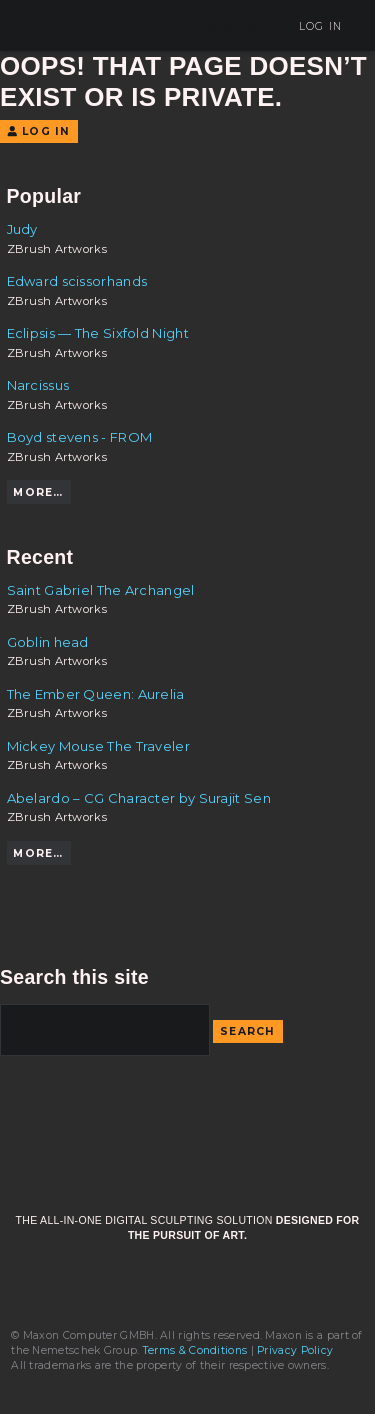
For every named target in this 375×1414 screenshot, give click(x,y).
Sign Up (238, 26)
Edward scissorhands (77, 281)
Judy (22, 229)
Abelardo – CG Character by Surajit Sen (139, 798)
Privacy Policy (295, 1350)
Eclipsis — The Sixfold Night (98, 333)
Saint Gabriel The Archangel (101, 590)
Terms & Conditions (195, 1350)
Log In (313, 26)
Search (248, 1031)
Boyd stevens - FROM (80, 437)
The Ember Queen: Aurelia (96, 694)
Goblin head (48, 642)
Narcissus (38, 385)
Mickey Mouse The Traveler (98, 746)
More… (38, 492)
